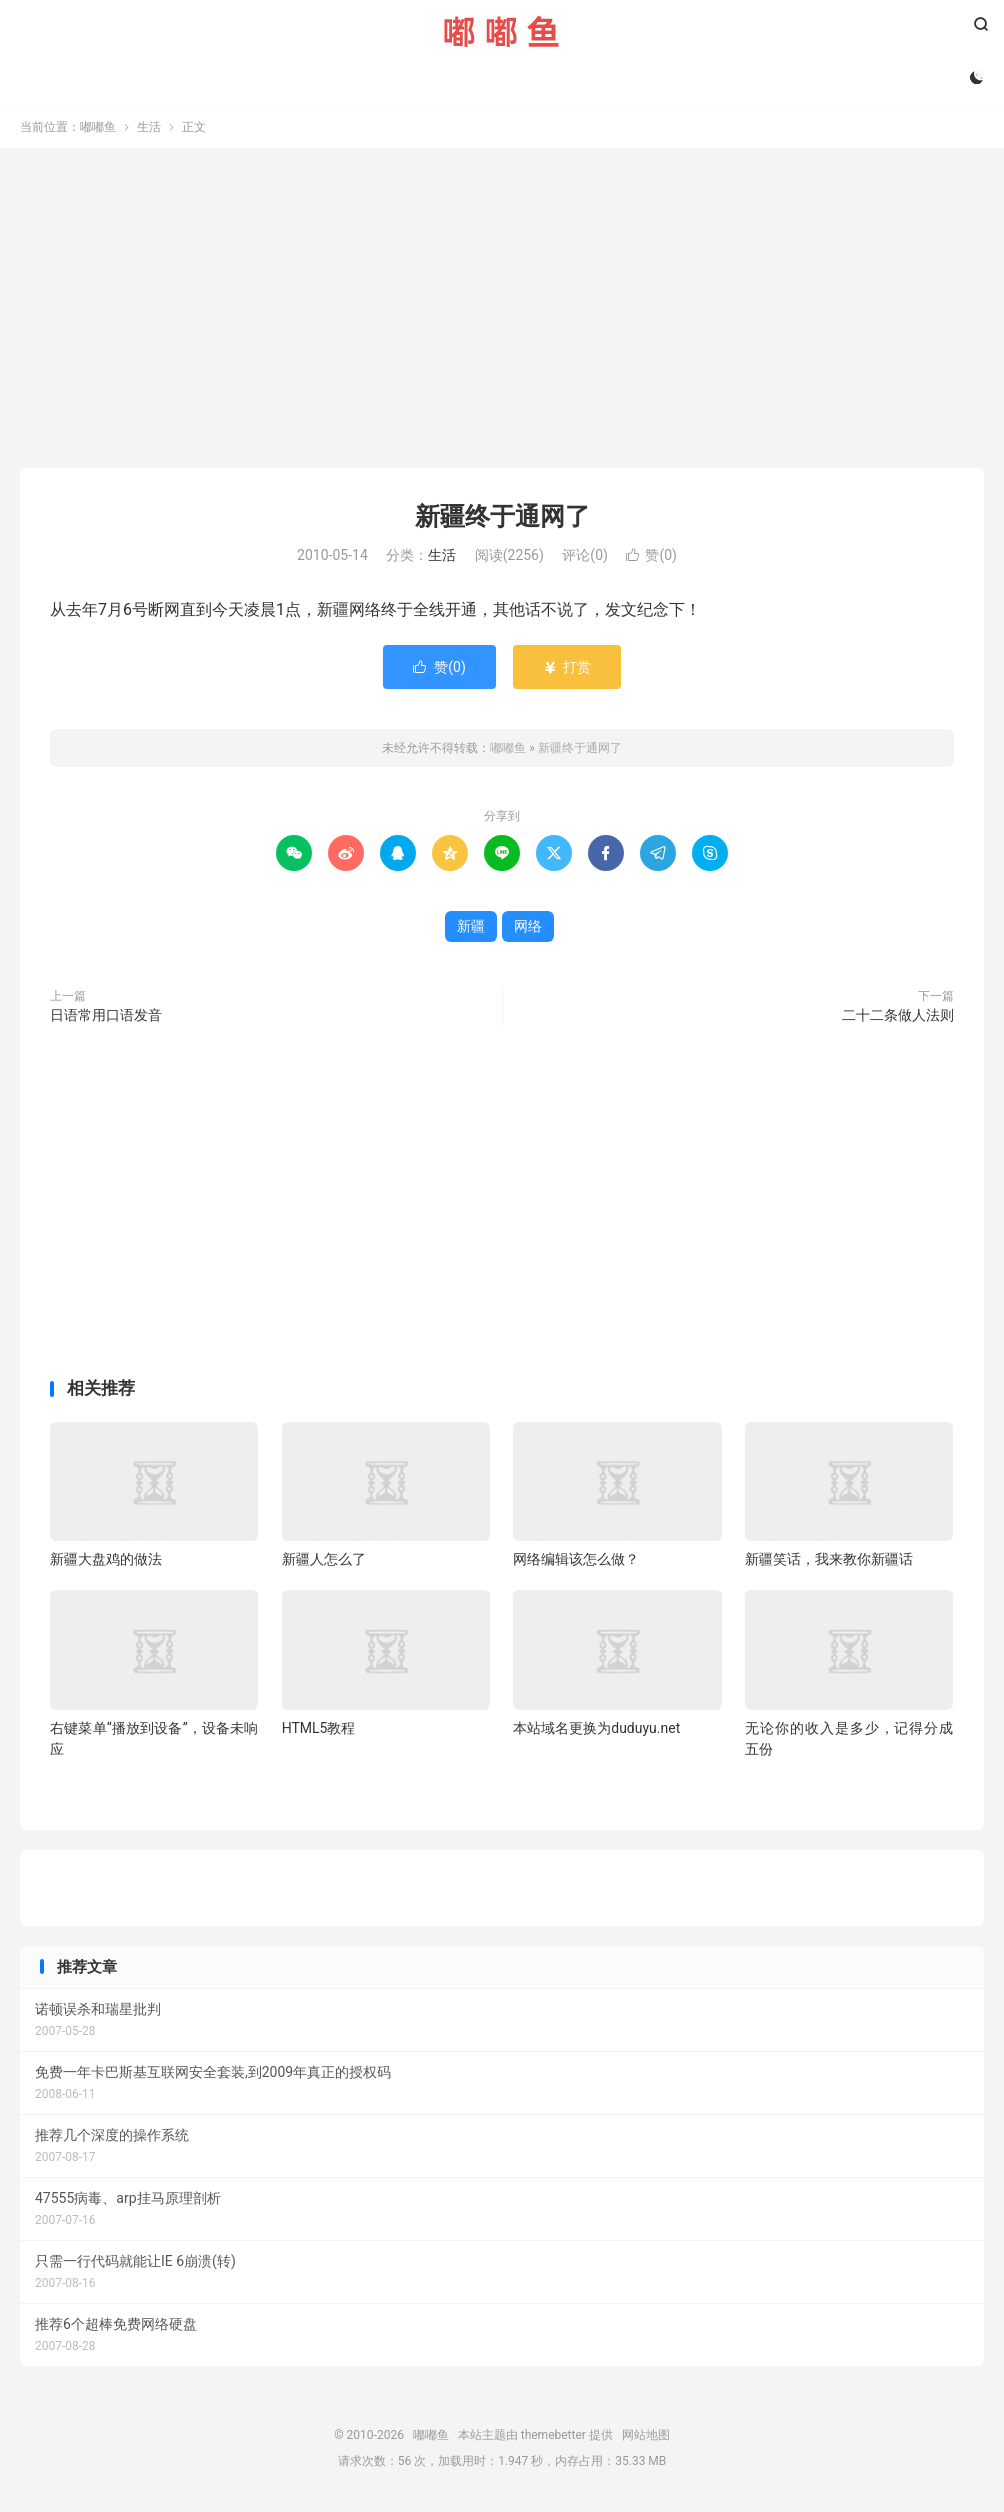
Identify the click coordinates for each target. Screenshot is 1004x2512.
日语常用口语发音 (106, 1017)
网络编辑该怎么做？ (576, 1561)
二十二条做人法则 (898, 1017)
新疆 (471, 928)
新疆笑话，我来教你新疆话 (829, 1561)
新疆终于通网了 (502, 518)
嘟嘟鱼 (501, 31)
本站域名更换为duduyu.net (596, 1730)
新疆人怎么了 (324, 1561)
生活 (149, 129)
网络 (528, 928)
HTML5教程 (319, 1730)
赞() (651, 558)
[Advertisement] (502, 310)
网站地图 (646, 2437)
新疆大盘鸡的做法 (106, 1561)
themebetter (553, 2437)
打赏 (566, 669)
